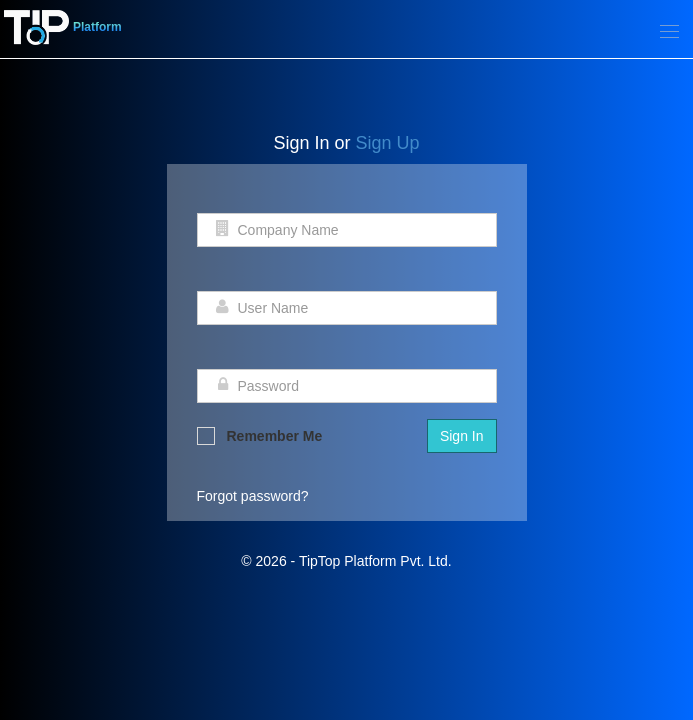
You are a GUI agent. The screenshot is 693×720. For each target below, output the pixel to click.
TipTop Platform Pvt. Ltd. (375, 561)
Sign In (462, 436)
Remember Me (260, 436)
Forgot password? (253, 496)
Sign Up (388, 143)
